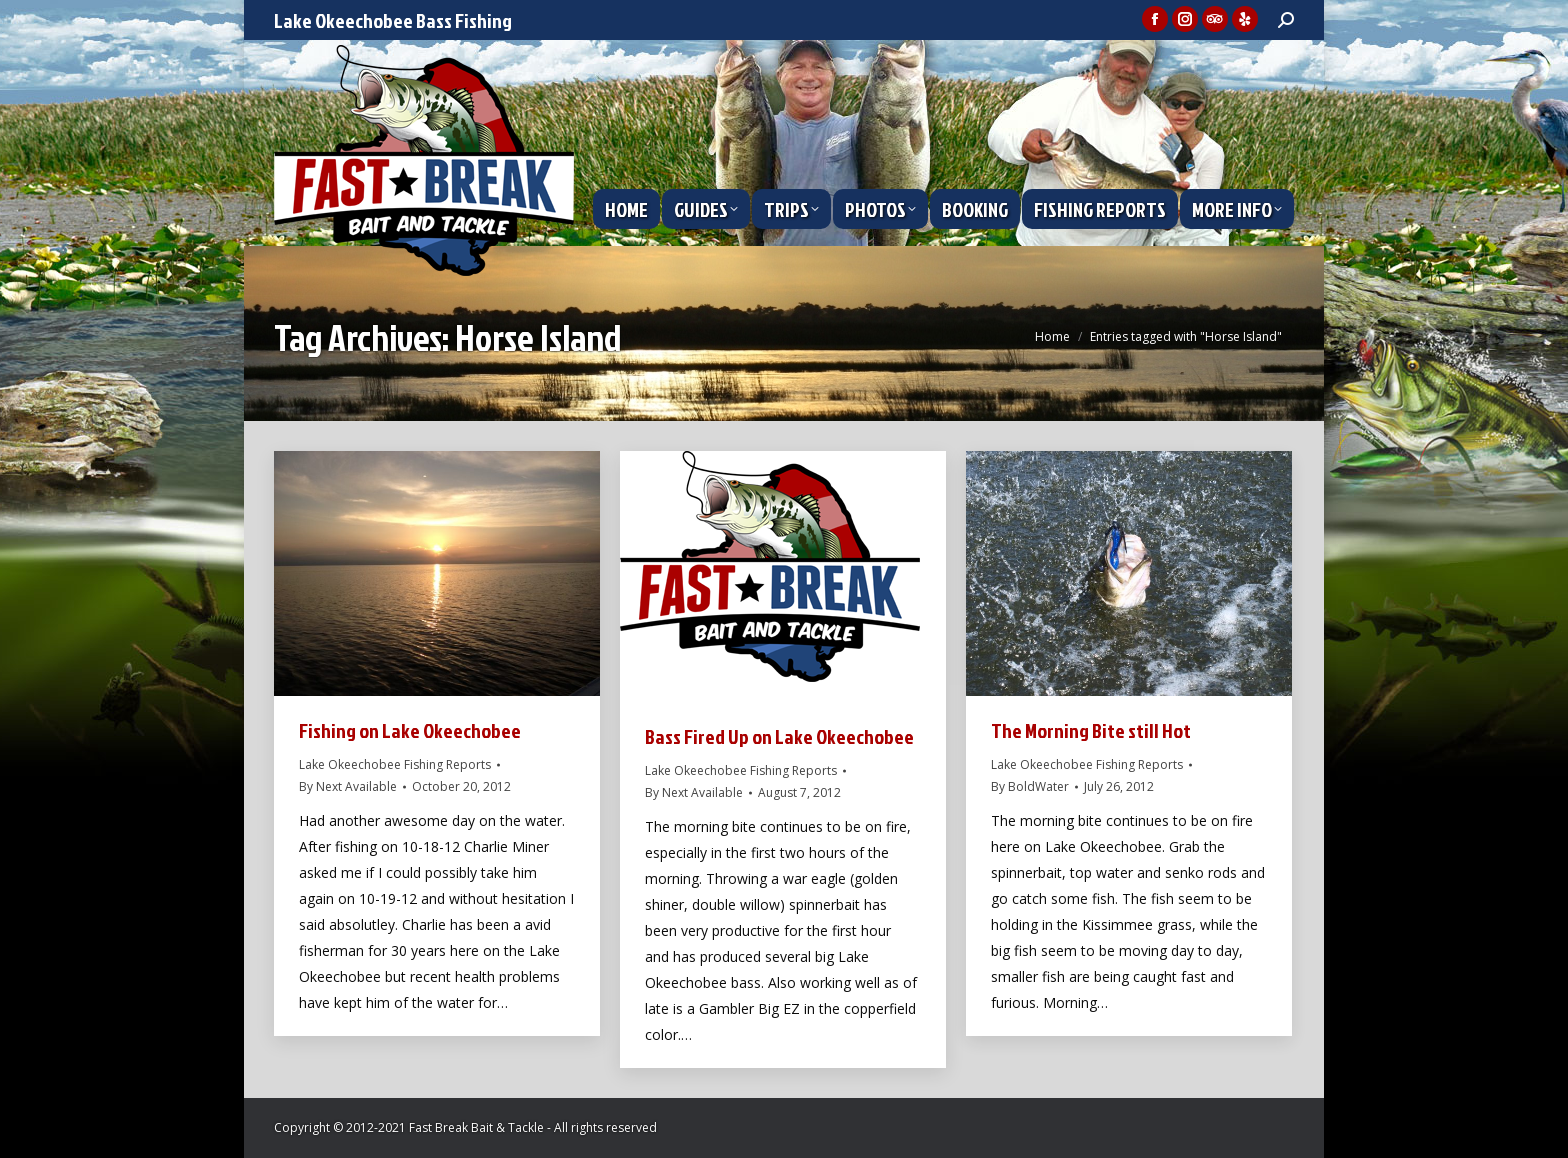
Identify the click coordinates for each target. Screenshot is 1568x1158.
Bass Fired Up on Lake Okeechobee (779, 736)
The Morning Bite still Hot (1091, 730)
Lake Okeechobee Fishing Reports (395, 764)
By (348, 786)
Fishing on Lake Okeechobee (410, 730)
